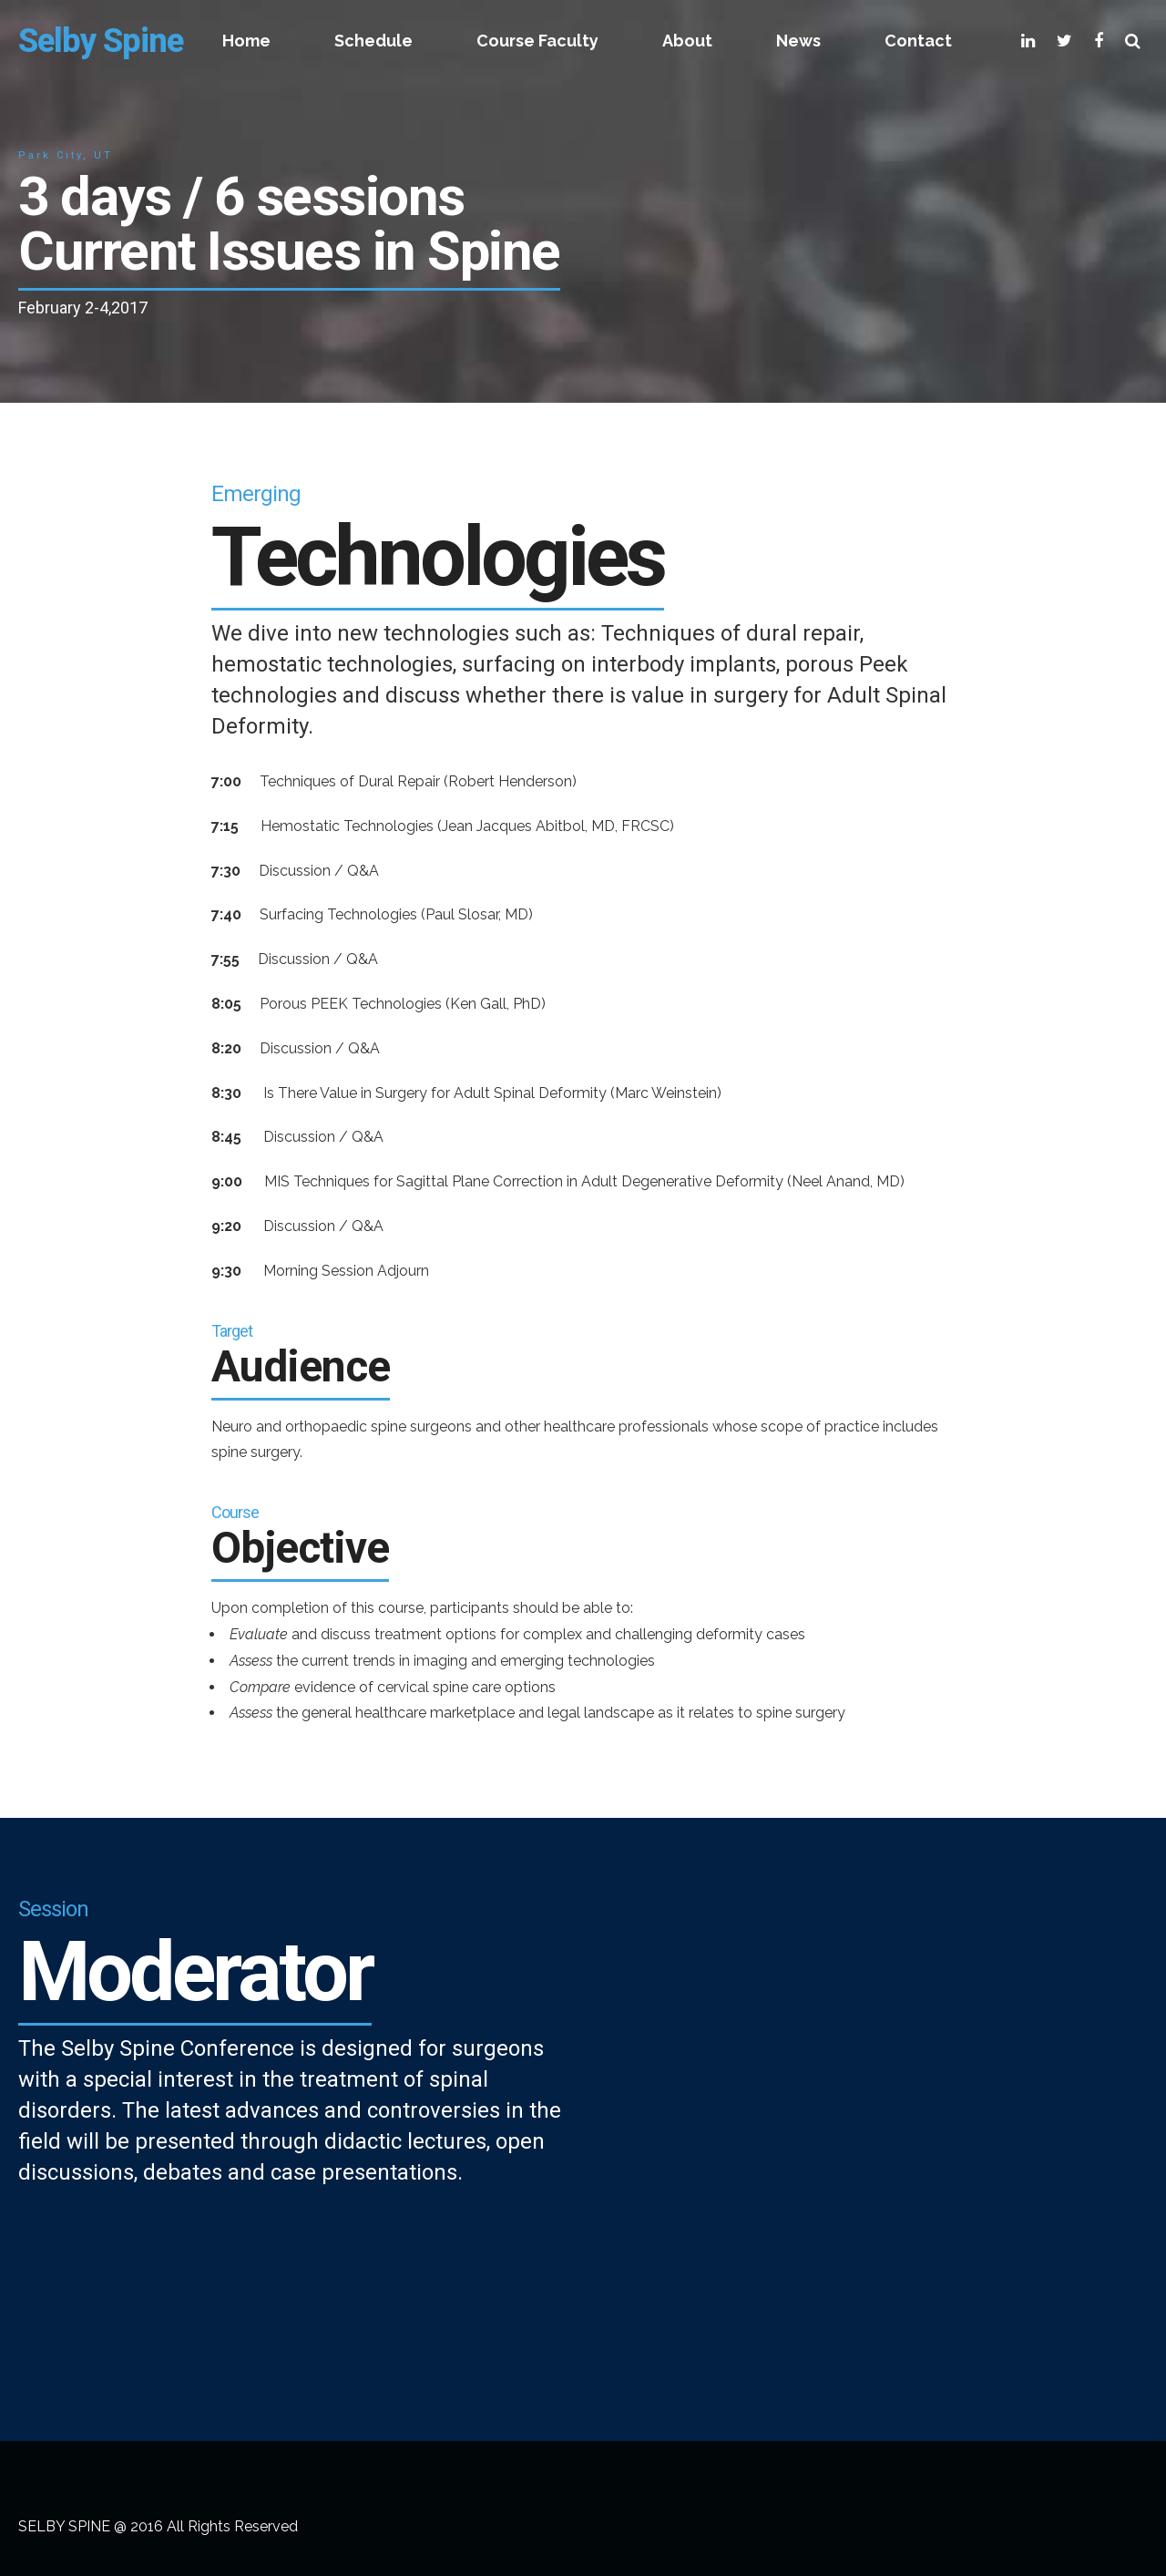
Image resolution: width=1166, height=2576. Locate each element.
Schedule (373, 40)
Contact (918, 40)
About (687, 40)
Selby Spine (100, 41)
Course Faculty (537, 40)
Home (246, 40)
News (798, 40)
